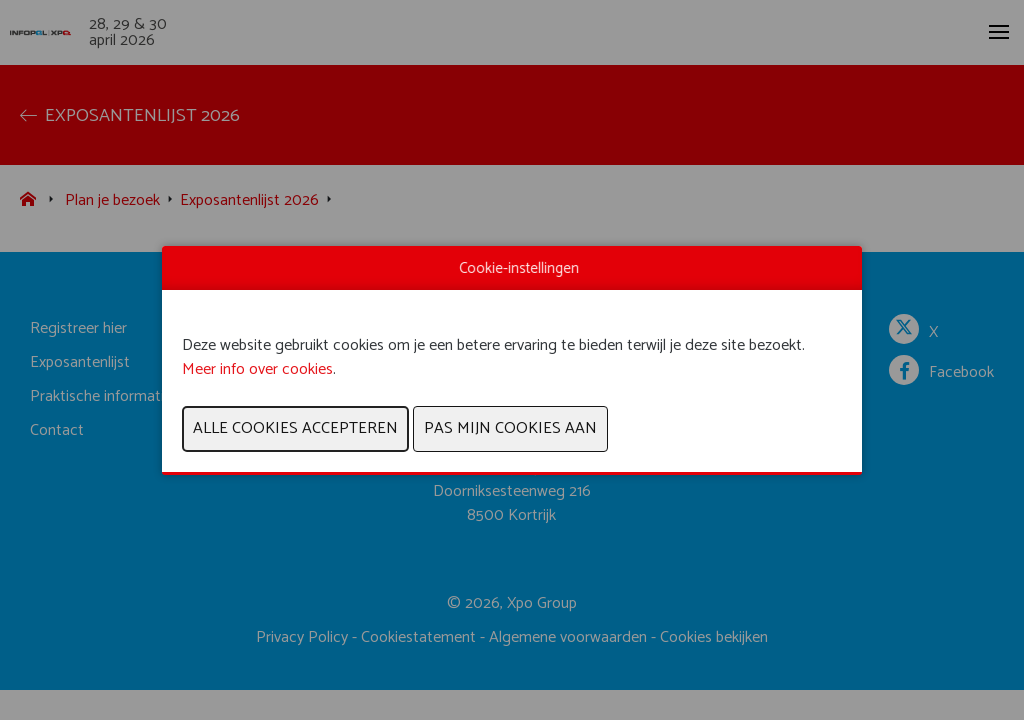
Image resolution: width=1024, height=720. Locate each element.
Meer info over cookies (257, 369)
